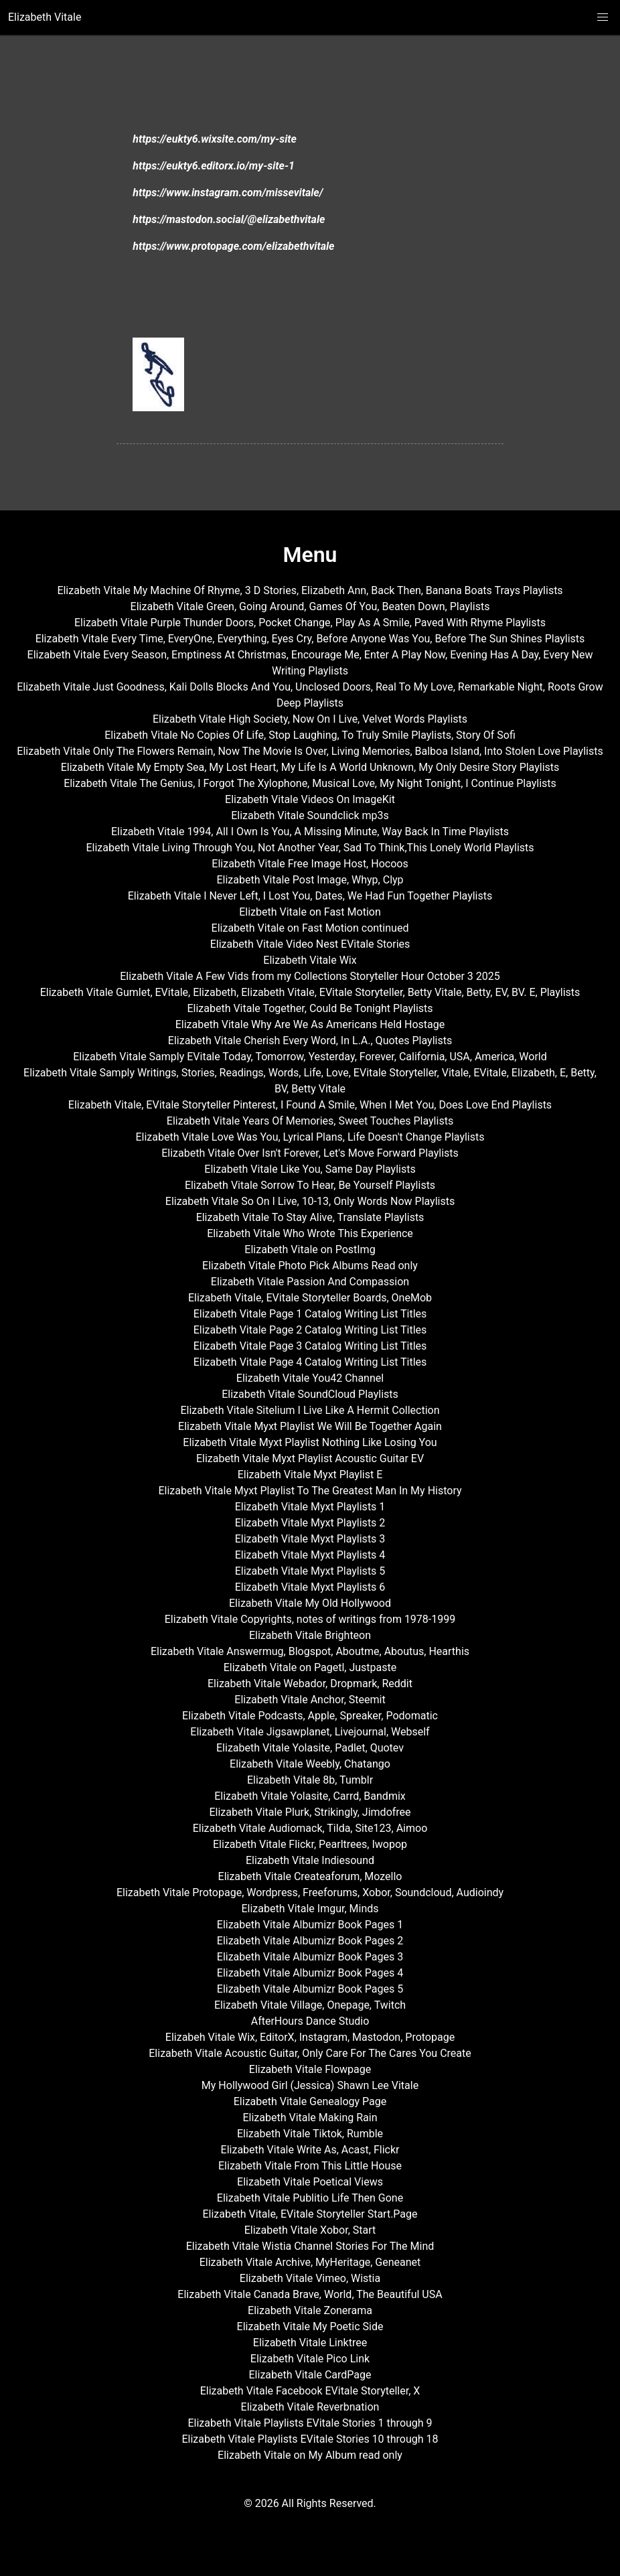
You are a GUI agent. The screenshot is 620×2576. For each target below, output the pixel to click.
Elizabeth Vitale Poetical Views (310, 2181)
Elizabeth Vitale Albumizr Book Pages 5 (310, 1989)
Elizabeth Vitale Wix (309, 960)
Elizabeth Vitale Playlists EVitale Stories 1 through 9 (309, 2423)
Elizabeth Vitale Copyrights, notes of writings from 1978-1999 (310, 1619)
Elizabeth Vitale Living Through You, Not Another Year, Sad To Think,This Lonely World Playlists (310, 847)
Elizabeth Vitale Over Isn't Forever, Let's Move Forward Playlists (310, 1153)
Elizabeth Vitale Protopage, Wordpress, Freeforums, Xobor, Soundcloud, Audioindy (310, 1892)
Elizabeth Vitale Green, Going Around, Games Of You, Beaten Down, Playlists (310, 606)
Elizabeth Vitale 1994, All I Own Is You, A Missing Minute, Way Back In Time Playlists (310, 831)
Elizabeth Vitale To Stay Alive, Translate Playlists (310, 1217)
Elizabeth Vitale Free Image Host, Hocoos (310, 863)
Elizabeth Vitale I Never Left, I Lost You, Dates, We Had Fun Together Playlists (310, 895)
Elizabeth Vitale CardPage (310, 2374)
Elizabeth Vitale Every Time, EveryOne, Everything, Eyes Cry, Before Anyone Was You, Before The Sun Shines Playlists (310, 638)
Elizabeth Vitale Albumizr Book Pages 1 (310, 1924)
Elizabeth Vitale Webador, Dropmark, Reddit (310, 1683)
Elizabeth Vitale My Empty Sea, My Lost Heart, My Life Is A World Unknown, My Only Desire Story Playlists (310, 767)
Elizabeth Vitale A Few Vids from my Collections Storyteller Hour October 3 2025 (310, 976)
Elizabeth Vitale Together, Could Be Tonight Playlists (310, 1008)
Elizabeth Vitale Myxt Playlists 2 (310, 1522)
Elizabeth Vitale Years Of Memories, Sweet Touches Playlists (310, 1121)
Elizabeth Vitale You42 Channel (310, 1378)
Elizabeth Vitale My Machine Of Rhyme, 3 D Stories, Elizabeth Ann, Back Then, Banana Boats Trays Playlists (309, 590)
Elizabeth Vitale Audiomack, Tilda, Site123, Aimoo (310, 1828)
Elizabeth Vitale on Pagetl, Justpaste (310, 1667)
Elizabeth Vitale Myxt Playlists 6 (310, 1587)
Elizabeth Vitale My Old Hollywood (310, 1603)
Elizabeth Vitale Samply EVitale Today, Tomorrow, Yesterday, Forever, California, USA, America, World (310, 1056)
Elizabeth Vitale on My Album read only (310, 2455)
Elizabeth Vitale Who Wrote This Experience (310, 1233)
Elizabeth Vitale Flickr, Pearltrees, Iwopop (310, 1844)
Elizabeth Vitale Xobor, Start (310, 2230)
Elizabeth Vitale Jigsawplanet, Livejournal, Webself (309, 1731)
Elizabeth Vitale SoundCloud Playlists (310, 1394)
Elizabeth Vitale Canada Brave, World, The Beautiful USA (309, 2294)
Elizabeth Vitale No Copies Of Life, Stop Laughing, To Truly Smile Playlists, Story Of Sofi (310, 735)
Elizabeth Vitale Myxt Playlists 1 (310, 1506)
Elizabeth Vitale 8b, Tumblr (310, 1780)
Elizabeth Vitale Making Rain (309, 2117)
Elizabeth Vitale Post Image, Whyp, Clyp (309, 879)
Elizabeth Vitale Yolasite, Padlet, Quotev (310, 1747)
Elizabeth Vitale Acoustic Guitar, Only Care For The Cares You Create (310, 2053)
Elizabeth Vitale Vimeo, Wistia (310, 2278)
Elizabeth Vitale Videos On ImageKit (310, 799)
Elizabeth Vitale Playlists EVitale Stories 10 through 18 (309, 2439)
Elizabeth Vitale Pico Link (310, 2358)
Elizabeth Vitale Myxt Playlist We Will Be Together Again (310, 1426)
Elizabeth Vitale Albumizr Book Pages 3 (310, 1956)
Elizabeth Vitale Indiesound (310, 1860)
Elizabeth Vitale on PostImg (309, 1249)
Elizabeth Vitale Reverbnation (310, 2407)
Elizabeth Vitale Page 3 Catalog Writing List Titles (310, 1346)
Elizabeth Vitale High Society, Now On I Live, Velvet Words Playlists (310, 719)
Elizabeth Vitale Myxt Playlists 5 (310, 1571)
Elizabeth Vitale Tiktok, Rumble (310, 2133)
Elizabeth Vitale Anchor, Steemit (309, 1699)
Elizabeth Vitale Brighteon (310, 1635)
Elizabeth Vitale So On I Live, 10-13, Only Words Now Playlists (310, 1201)
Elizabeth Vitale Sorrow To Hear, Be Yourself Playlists (310, 1185)
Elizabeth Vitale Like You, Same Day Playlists (309, 1169)
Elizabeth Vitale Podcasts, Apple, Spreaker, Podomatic (310, 1715)
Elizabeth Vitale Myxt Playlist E (310, 1474)
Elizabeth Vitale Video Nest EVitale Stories (310, 944)
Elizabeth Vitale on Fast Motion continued (310, 928)
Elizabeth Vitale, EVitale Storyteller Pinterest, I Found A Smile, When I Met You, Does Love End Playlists (310, 1104)
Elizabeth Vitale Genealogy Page (310, 2101)
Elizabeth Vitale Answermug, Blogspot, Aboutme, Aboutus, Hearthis (310, 1651)
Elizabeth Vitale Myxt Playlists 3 (310, 1538)
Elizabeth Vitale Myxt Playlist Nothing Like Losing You (310, 1442)
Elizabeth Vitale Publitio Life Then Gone (310, 2198)
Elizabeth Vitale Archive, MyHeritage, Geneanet (310, 2262)
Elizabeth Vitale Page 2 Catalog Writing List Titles (310, 1329)
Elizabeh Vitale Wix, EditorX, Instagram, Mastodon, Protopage (310, 2037)
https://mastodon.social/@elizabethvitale (229, 219)
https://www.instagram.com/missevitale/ (228, 192)
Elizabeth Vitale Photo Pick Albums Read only (310, 1265)
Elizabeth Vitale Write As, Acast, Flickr (310, 2149)
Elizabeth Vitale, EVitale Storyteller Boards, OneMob (310, 1297)
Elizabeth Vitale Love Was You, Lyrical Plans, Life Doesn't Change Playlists (309, 1137)
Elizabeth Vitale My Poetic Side (310, 2326)
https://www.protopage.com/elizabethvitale (233, 246)
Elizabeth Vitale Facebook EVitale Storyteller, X (310, 2390)
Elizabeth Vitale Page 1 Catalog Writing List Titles (310, 1313)
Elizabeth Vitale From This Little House (310, 2165)
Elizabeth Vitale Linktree (310, 2342)
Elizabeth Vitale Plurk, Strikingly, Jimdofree (309, 1812)
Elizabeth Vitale (44, 17)
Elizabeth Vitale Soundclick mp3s (310, 815)
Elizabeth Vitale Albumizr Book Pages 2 (310, 1940)
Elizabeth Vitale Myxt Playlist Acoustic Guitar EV (310, 1458)
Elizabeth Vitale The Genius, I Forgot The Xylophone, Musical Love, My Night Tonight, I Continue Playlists (310, 783)
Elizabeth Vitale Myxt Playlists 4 (310, 1555)
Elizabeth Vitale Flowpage (310, 2069)
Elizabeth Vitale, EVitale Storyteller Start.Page (309, 2214)
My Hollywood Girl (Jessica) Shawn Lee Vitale (310, 2085)
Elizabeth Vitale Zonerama (310, 2310)
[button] (602, 17)
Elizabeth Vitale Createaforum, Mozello (310, 1876)
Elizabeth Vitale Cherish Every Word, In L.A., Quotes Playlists (310, 1040)
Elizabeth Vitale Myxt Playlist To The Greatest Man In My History (309, 1490)
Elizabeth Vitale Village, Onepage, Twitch (310, 2005)
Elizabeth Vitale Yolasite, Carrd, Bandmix (310, 1796)
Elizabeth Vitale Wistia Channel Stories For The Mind (310, 2246)
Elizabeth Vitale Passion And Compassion (310, 1281)
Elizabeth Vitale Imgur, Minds (309, 1908)
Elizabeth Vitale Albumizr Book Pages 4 (310, 1972)
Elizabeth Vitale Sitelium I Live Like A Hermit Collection (309, 1410)
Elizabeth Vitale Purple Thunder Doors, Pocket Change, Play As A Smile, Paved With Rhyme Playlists (310, 622)
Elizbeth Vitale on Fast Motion (310, 912)
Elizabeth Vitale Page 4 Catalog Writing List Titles (310, 1362)
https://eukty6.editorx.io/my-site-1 (214, 165)
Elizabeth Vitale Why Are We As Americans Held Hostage (310, 1024)
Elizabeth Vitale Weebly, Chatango (310, 1764)
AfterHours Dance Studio (310, 2021)
